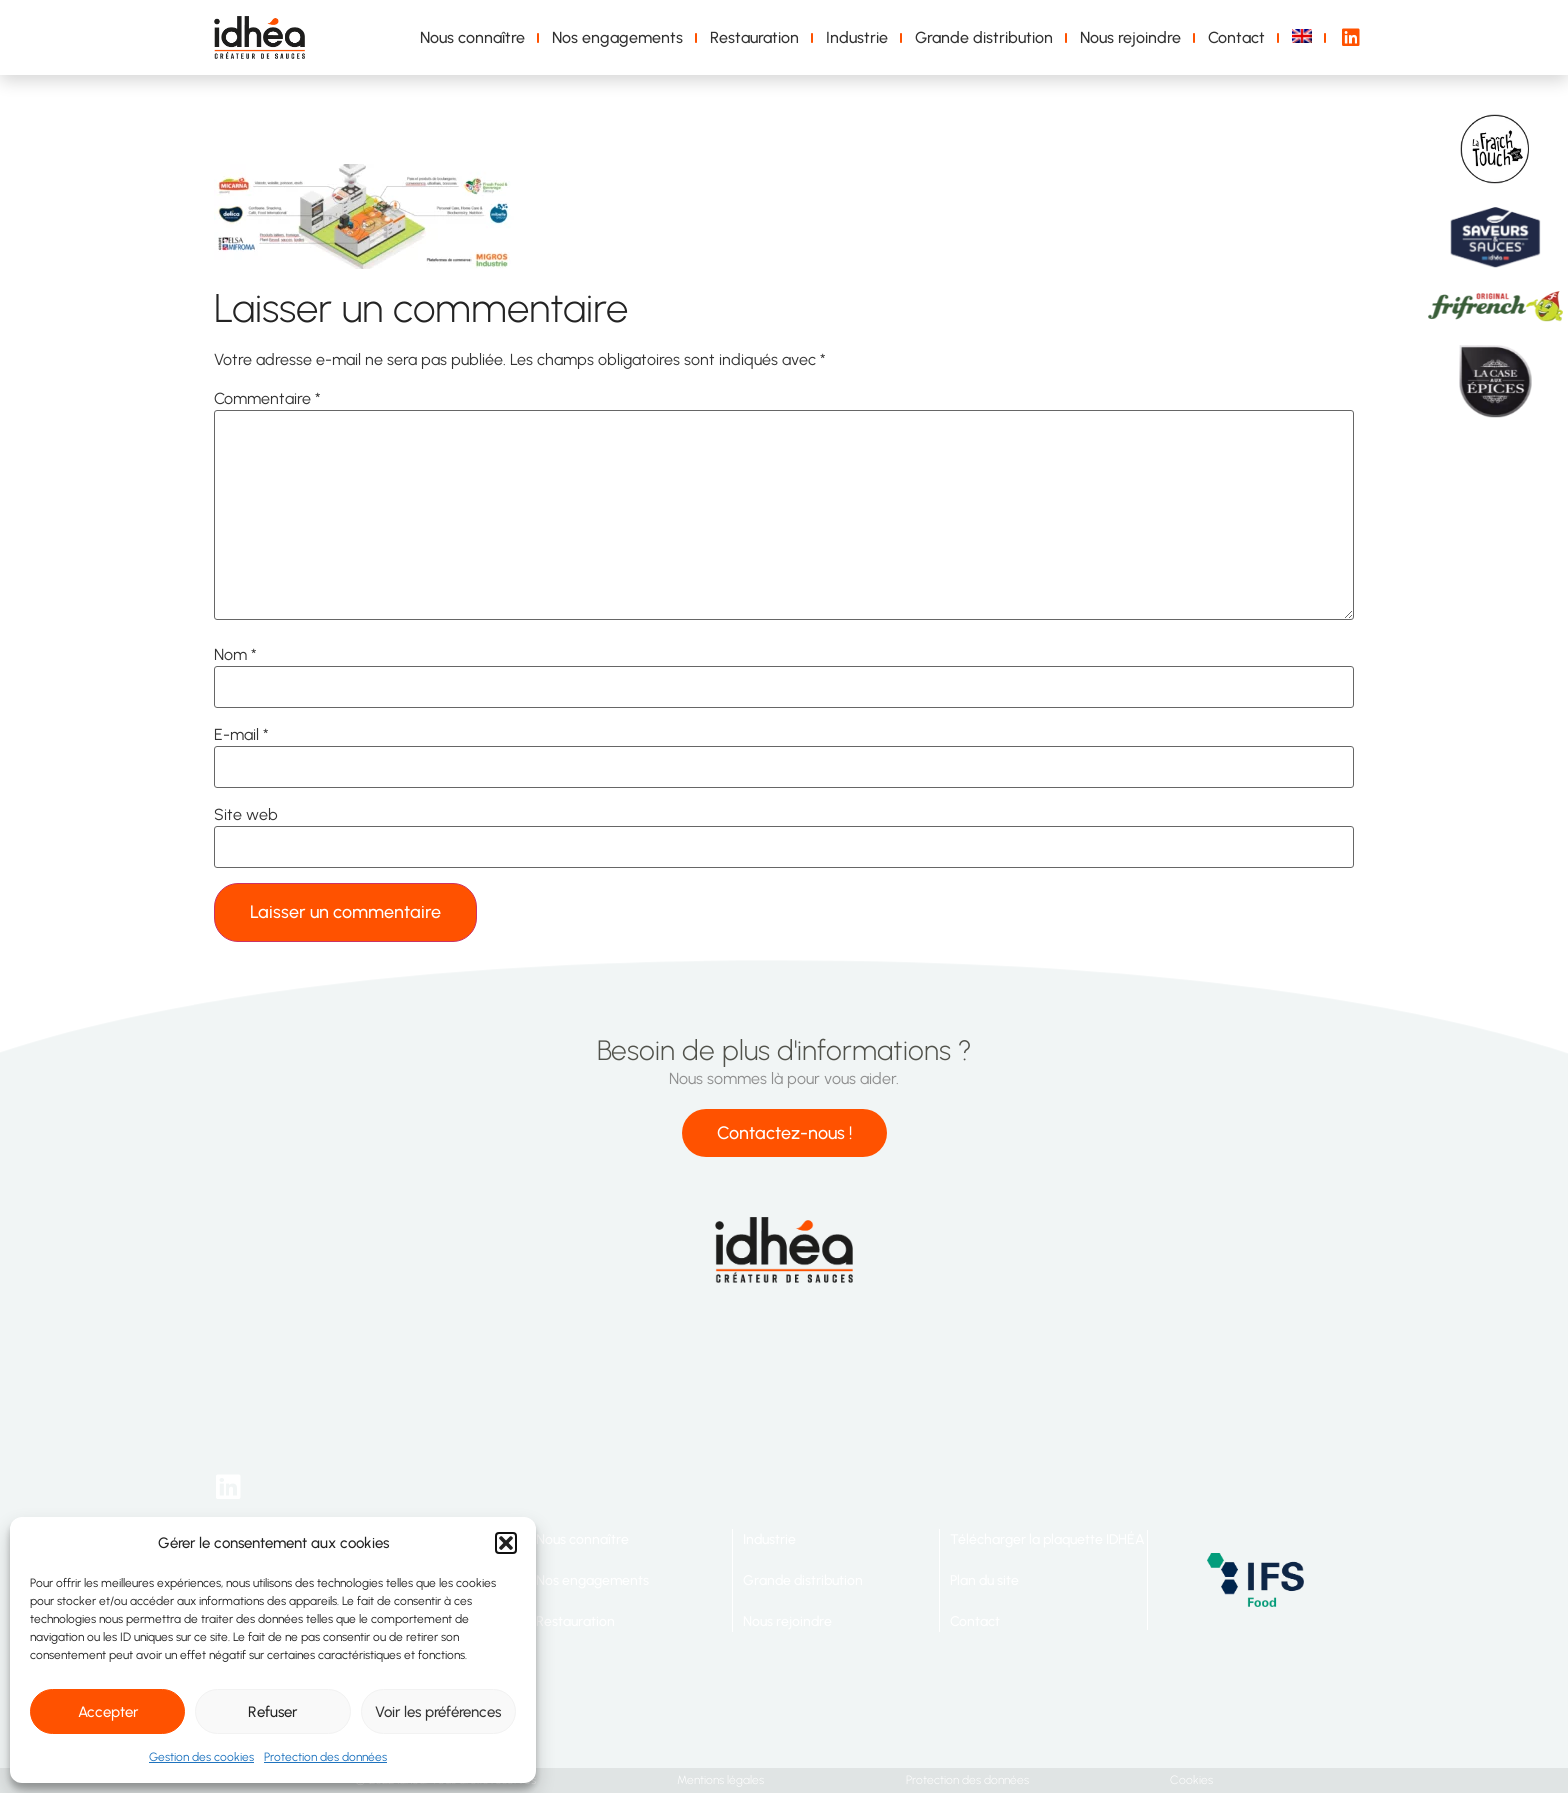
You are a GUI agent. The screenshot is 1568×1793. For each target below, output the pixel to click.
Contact (1236, 37)
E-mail (241, 735)
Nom (235, 655)
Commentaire (267, 399)
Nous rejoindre (1130, 37)
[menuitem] (1305, 38)
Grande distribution (984, 37)
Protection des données (325, 1757)
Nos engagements (617, 37)
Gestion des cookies (201, 1757)
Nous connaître (472, 37)
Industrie (857, 37)
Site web (246, 815)
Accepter (108, 1712)
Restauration (754, 37)
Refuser (272, 1712)
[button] (506, 1543)
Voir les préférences (438, 1712)
